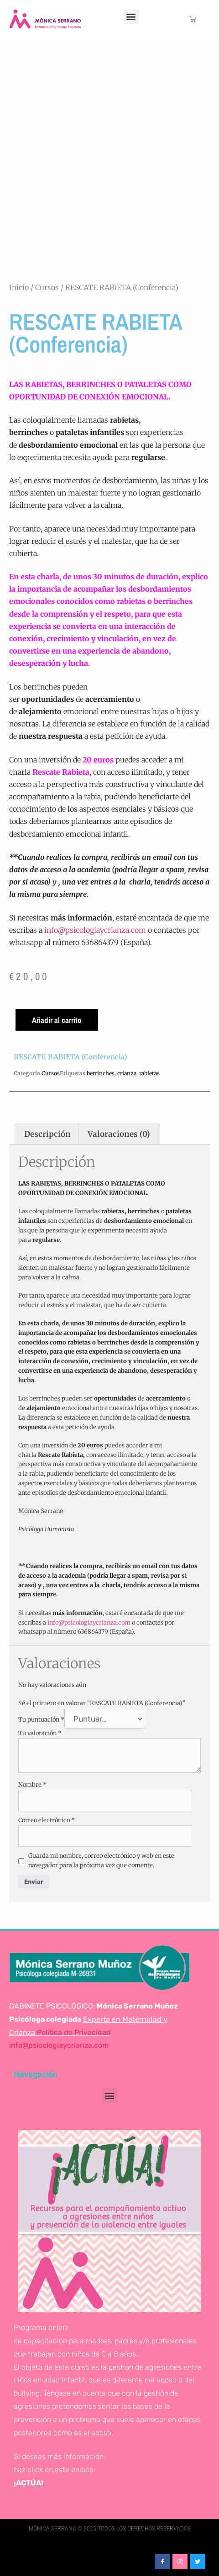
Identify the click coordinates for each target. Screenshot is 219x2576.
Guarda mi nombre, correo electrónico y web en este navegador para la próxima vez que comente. (101, 1860)
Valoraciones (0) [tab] (119, 1134)
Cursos (47, 287)
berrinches (101, 1073)
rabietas (149, 1073)
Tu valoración (40, 1733)
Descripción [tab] (47, 1134)
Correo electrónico (46, 1820)
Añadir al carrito (57, 1020)
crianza (126, 1073)
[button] (131, 16)
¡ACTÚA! (28, 2483)
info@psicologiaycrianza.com (95, 930)
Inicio (19, 287)
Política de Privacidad (73, 2032)
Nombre (32, 1785)
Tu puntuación (41, 1719)
